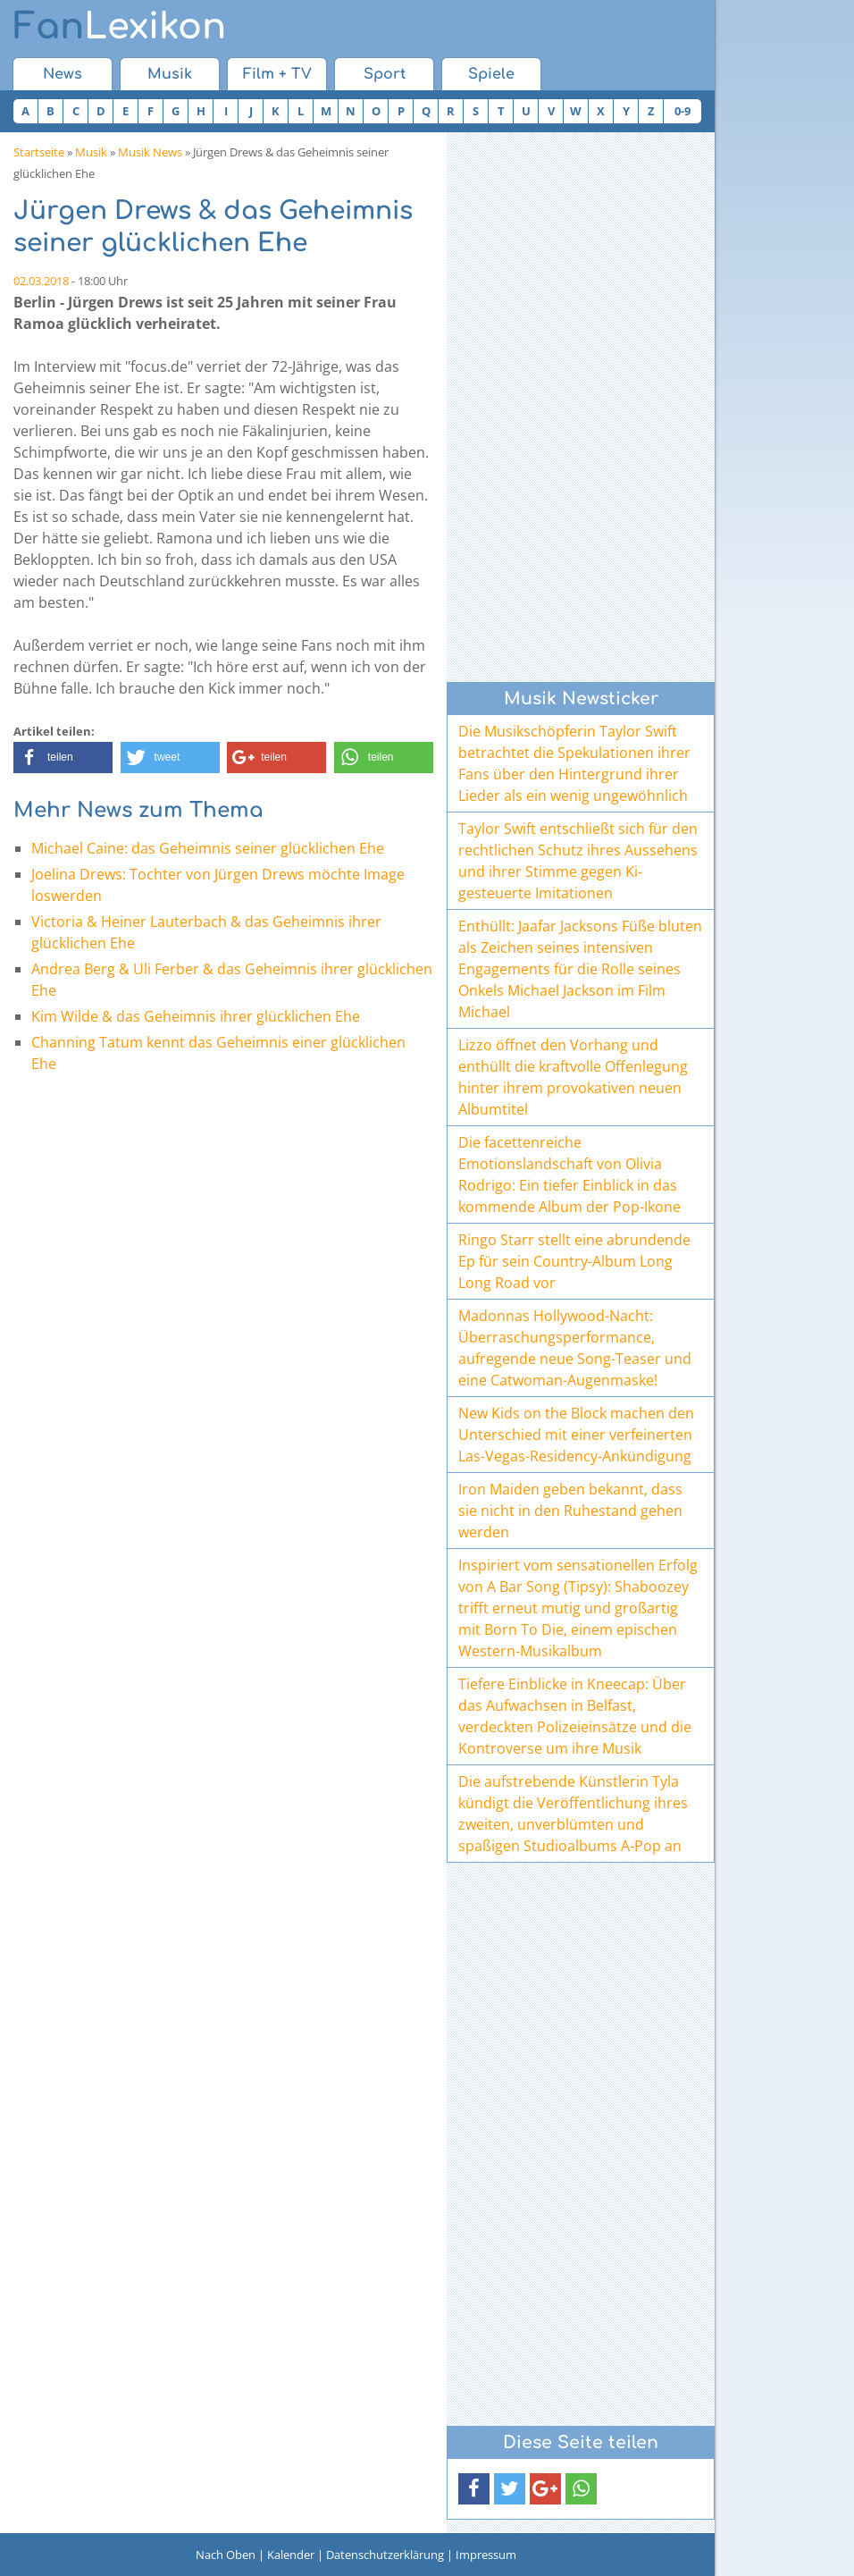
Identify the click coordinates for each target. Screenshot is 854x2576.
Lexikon (119, 26)
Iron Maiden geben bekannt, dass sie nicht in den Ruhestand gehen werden (570, 1510)
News (62, 74)
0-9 (682, 111)
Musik (169, 74)
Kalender (290, 2555)
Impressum (486, 2555)
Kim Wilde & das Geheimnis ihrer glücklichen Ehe (195, 1016)
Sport (385, 74)
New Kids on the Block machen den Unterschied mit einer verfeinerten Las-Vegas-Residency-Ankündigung (576, 1434)
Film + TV (277, 74)
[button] (63, 757)
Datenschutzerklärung (385, 2555)
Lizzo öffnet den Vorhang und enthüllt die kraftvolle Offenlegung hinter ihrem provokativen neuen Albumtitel (573, 1077)
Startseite (38, 152)
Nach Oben (225, 2555)
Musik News (150, 152)
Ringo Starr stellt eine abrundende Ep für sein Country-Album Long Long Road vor (574, 1261)
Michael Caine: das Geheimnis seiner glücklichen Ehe (207, 848)
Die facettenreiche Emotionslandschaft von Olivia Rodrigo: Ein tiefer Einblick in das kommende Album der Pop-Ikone (569, 1174)
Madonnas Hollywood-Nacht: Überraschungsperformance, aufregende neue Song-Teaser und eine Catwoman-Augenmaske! (574, 1348)
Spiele (491, 74)
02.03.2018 (41, 281)
